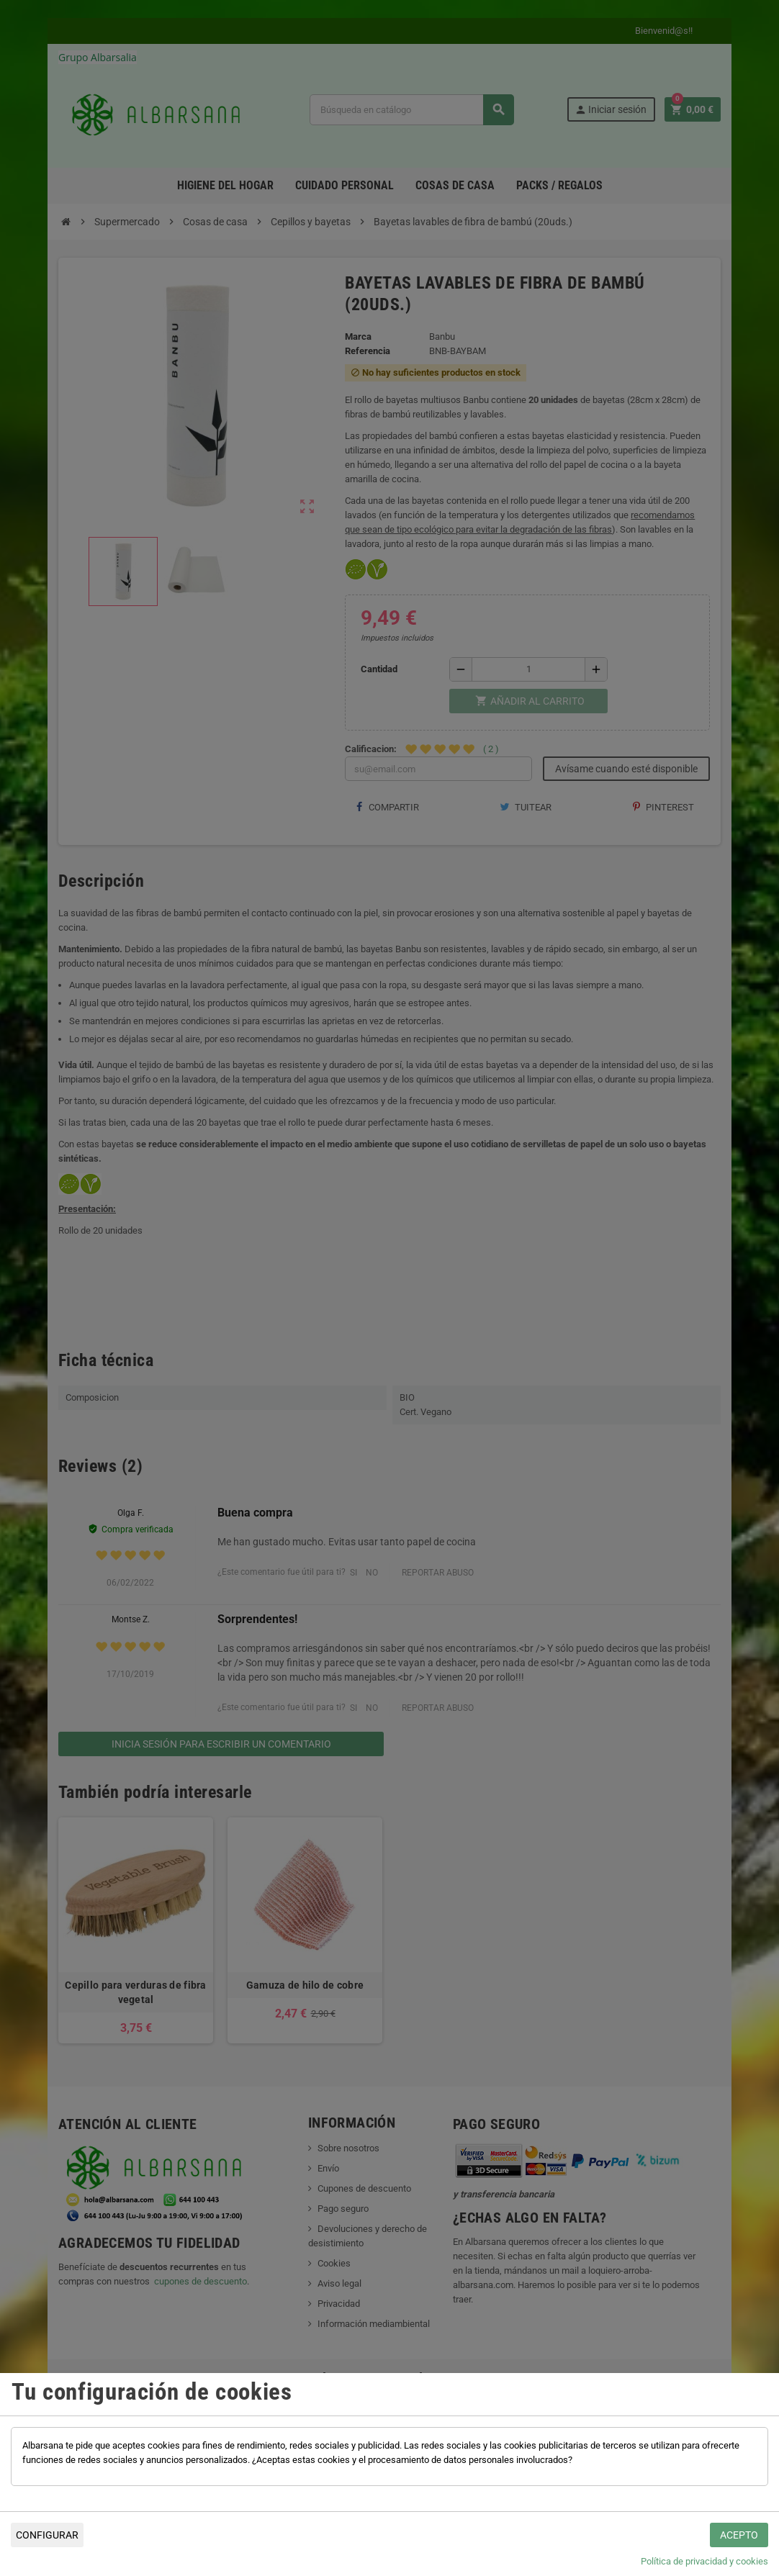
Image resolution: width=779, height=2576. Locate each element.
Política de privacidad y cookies (704, 2561)
